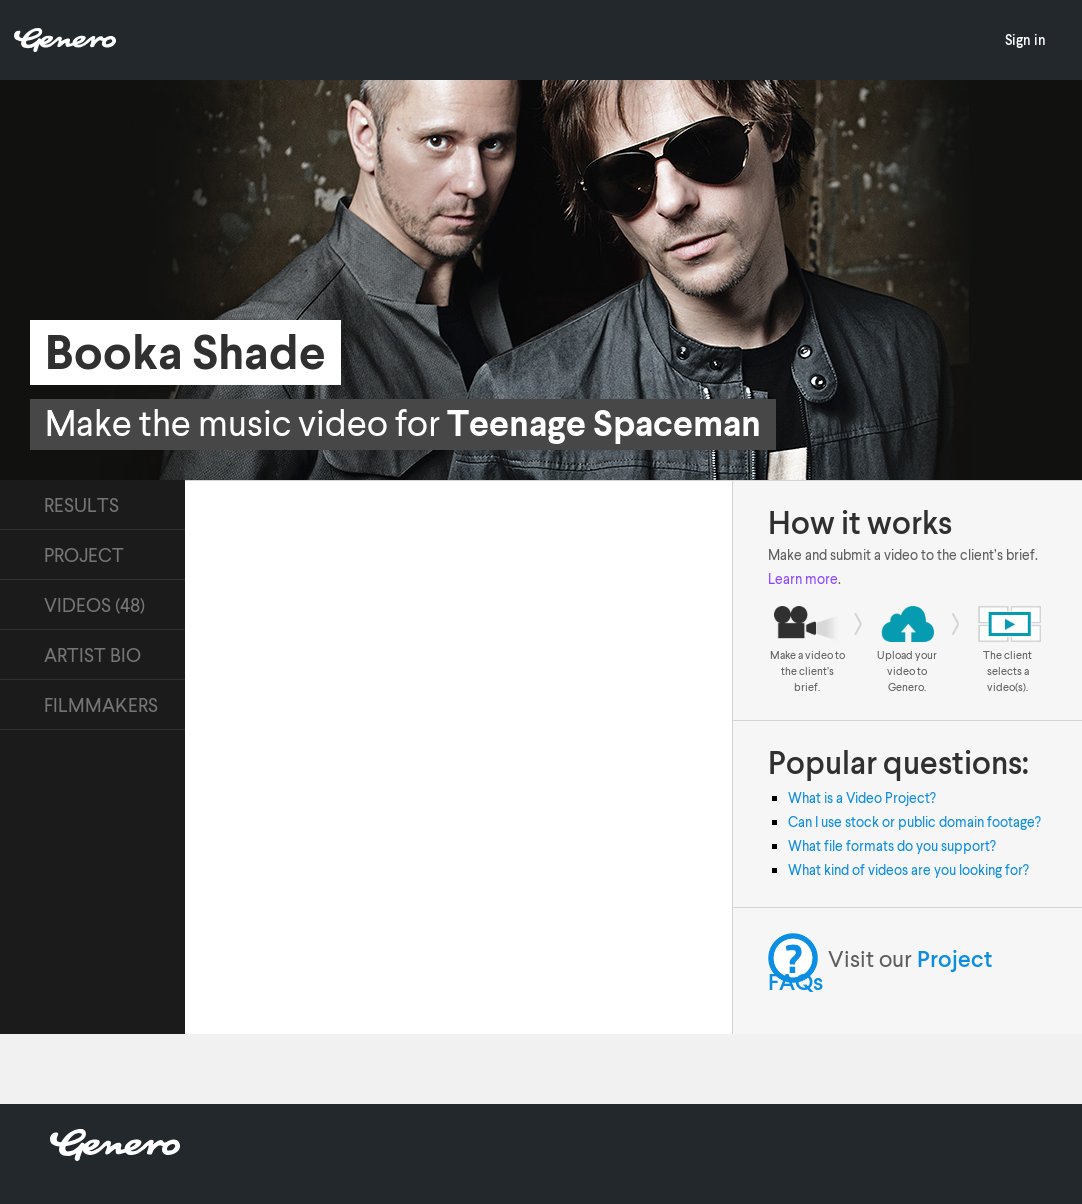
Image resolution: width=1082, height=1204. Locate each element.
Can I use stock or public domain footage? (914, 821)
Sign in (1025, 39)
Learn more (803, 578)
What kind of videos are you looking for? (908, 869)
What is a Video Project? (862, 797)
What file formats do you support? (892, 845)
